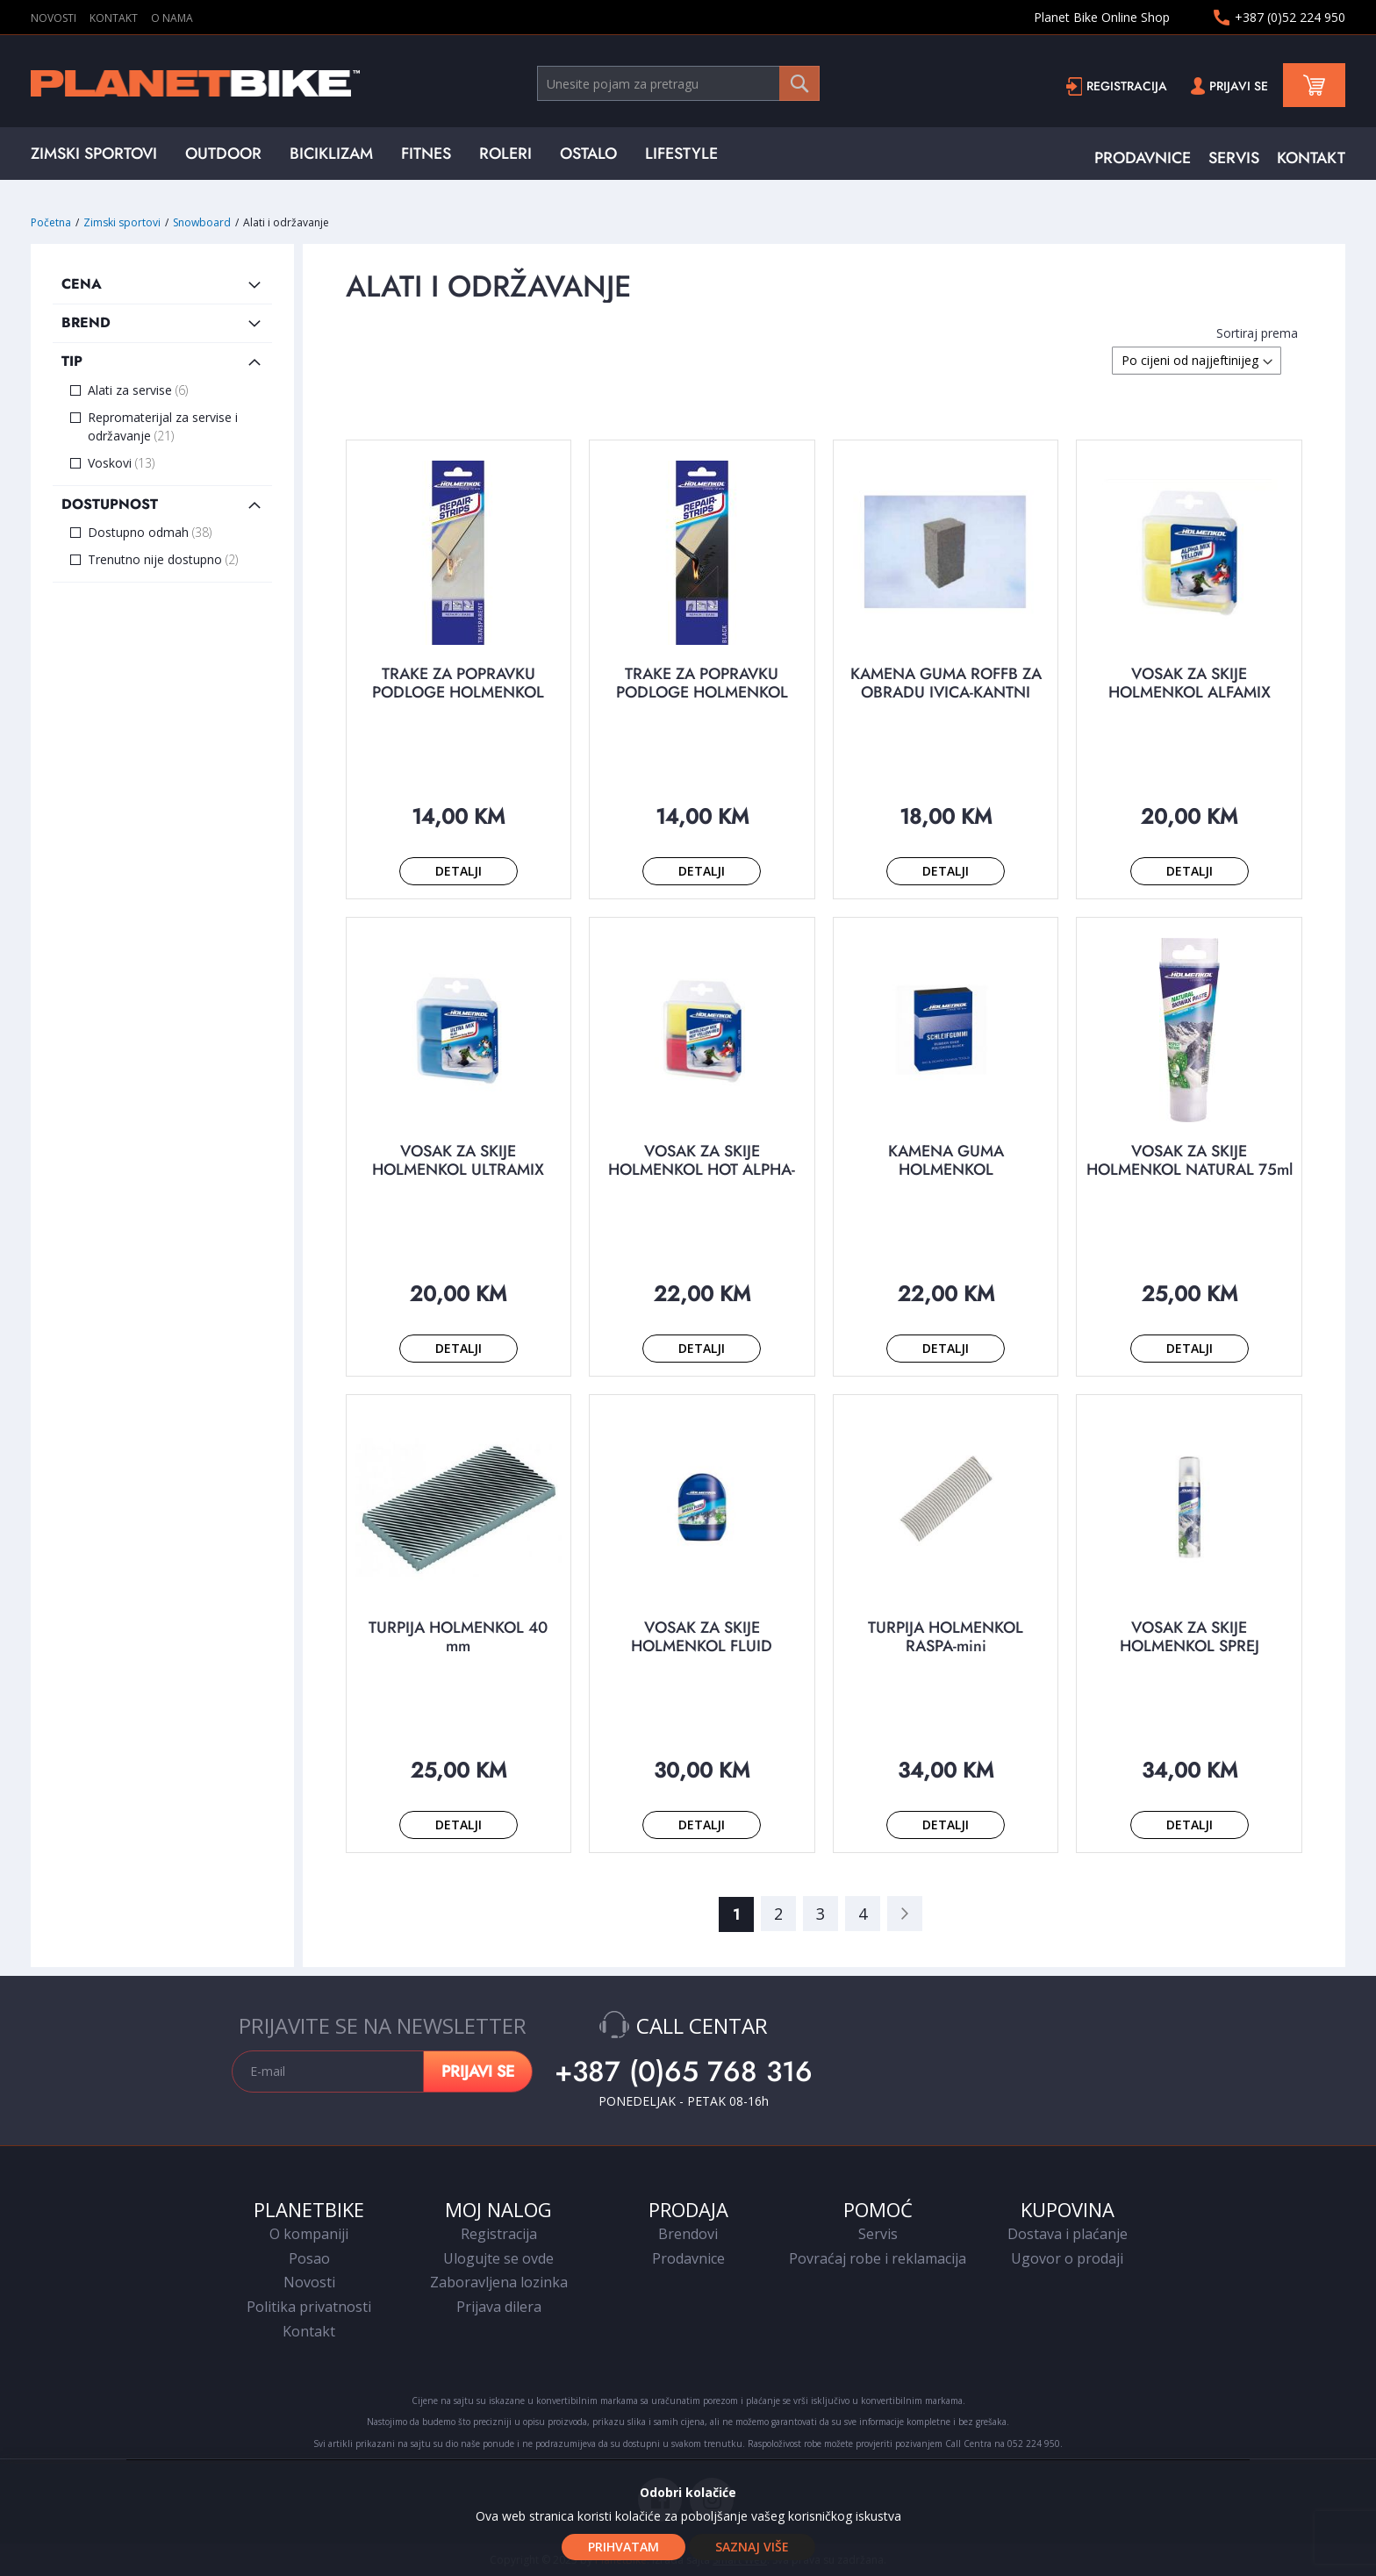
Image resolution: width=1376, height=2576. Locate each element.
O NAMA (172, 18)
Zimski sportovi (123, 222)
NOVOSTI (53, 18)
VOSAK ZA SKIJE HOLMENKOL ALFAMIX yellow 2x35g (1189, 692)
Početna (52, 222)
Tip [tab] (71, 361)
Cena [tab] (81, 284)
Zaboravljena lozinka (499, 2282)
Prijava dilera (498, 2306)
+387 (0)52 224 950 (1290, 17)
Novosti (309, 2282)
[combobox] (678, 83)
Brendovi (688, 2233)
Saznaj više (752, 2546)
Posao (309, 2258)
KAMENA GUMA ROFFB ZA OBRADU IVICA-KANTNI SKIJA (946, 692)
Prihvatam (623, 2546)
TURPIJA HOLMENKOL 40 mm (458, 1636)
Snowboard (203, 222)
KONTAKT (114, 18)
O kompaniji (308, 2233)
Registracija (1126, 86)
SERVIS (1233, 158)
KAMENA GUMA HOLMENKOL (946, 1160)
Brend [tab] (86, 322)
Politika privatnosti (309, 2306)
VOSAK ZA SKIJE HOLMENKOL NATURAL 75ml (1189, 1160)
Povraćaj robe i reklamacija (877, 2258)
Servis (878, 2233)
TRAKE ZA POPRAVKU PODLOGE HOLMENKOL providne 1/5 (458, 692)
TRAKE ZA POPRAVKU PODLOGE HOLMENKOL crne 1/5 (702, 692)
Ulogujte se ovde (498, 2258)
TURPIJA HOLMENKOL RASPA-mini (945, 1636)
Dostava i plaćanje (1067, 2233)
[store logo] (284, 83)
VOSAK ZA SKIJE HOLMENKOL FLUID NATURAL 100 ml (701, 1646)
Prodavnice (688, 2258)
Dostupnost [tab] (109, 504)
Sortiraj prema (1257, 333)
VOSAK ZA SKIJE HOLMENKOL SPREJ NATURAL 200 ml (1189, 1646)
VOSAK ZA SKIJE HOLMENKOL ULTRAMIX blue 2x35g (458, 1169)
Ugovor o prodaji (1067, 2258)
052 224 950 (1033, 2443)
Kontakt (309, 2331)
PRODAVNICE (1142, 158)
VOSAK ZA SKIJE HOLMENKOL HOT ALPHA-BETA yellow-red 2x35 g (701, 1169)
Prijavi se (1238, 86)
